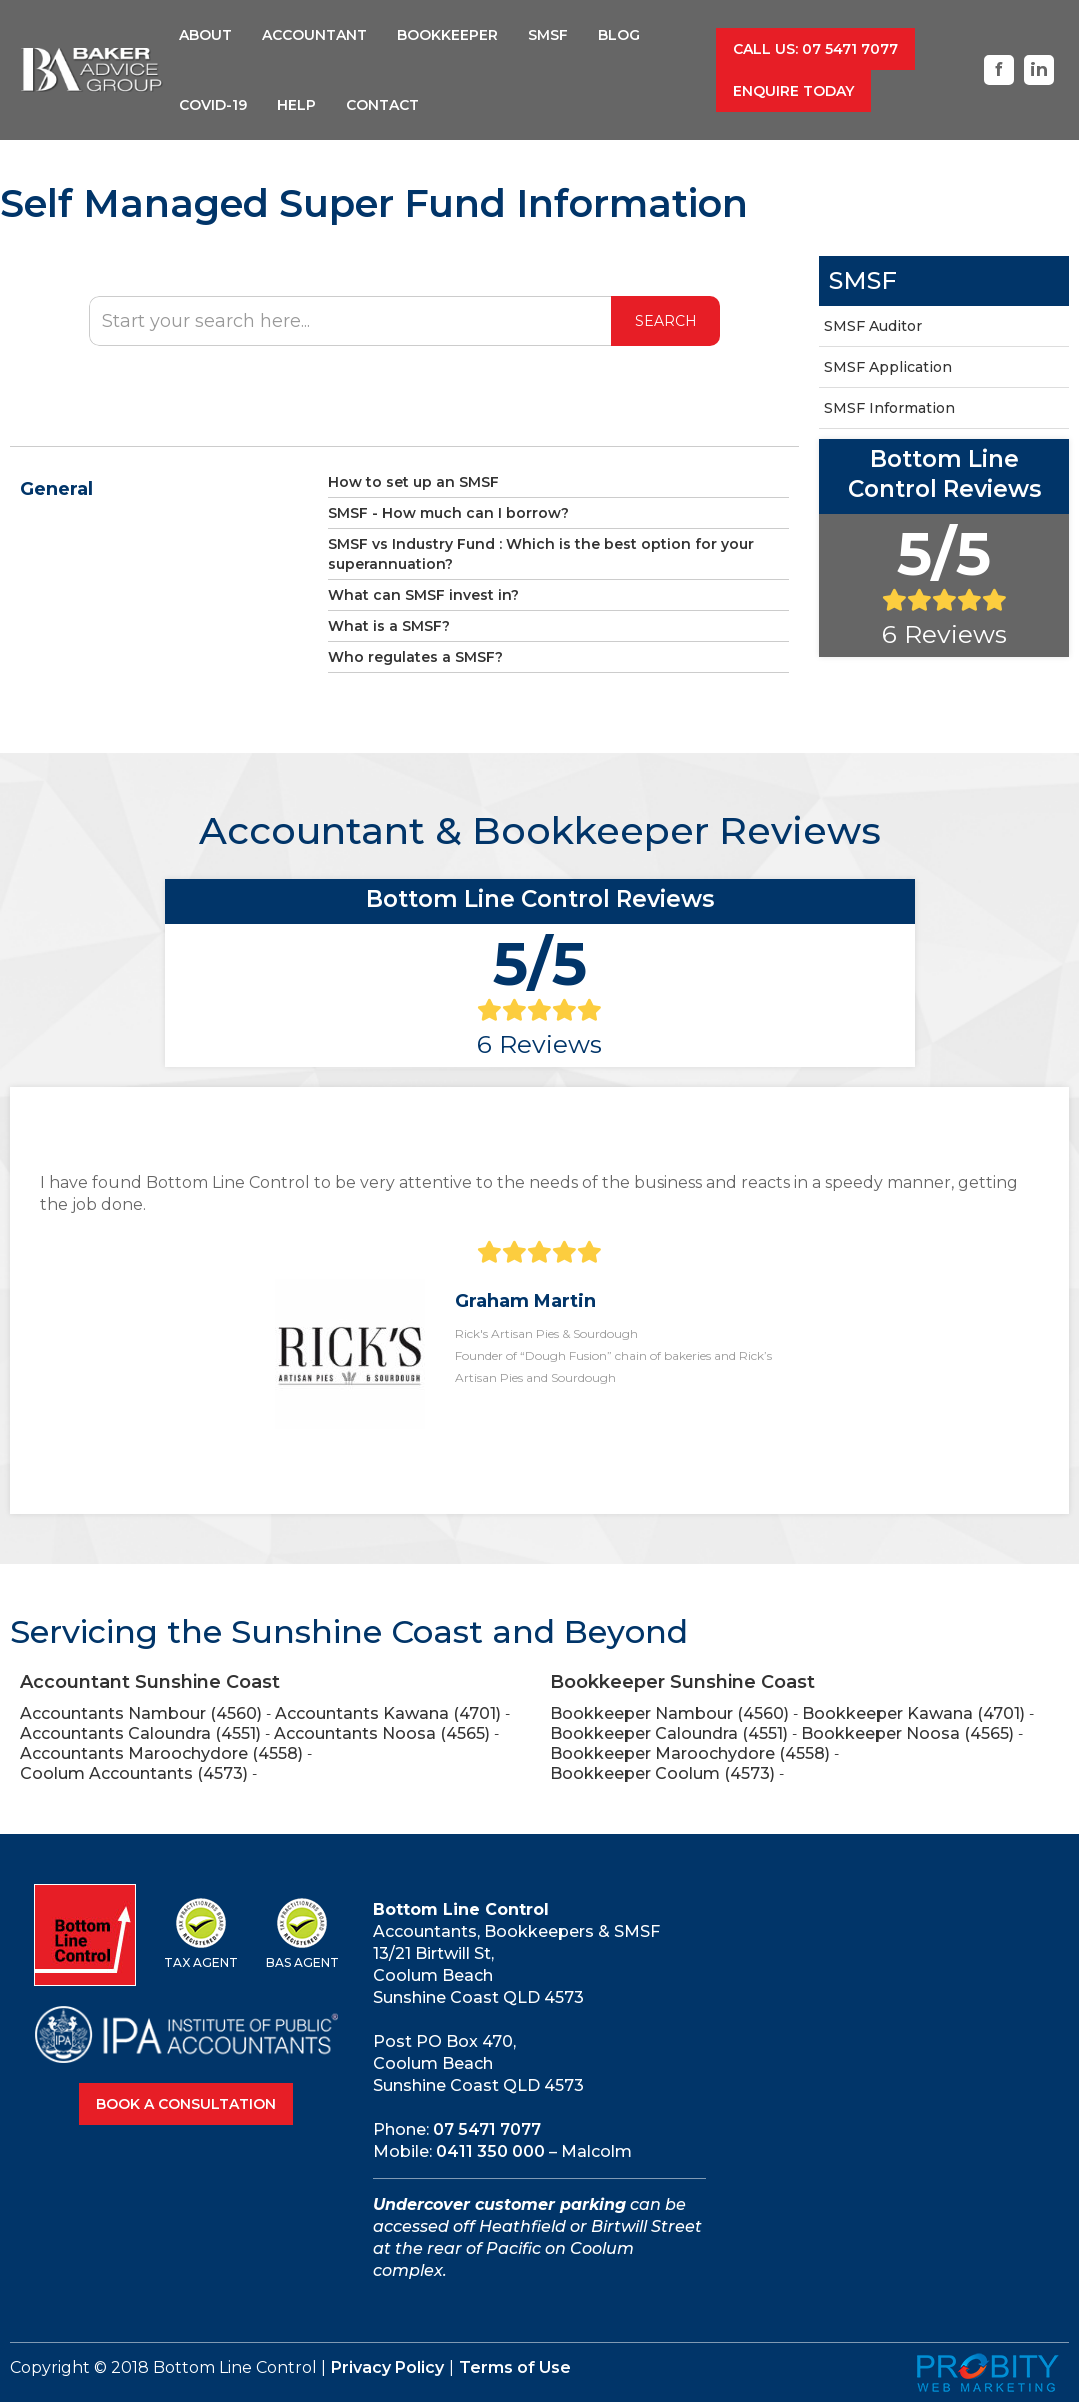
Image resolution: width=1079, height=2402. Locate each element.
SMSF (548, 35)
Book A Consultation (186, 2104)
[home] (92, 70)
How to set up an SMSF (413, 482)
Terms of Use (515, 2367)
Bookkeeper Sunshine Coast (682, 1682)
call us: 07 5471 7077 (815, 49)
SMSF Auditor (873, 326)
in (1039, 70)
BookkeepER (447, 35)
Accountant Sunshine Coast (150, 1682)
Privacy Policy (387, 2367)
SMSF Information (889, 408)
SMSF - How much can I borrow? (448, 513)
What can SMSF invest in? (423, 595)
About (205, 35)
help (296, 105)
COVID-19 (213, 105)
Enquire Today (793, 91)
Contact (382, 105)
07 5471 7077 (487, 2129)
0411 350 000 (490, 2151)
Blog (619, 35)
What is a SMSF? (389, 626)
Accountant (314, 35)
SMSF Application (888, 367)
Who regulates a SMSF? (415, 657)
